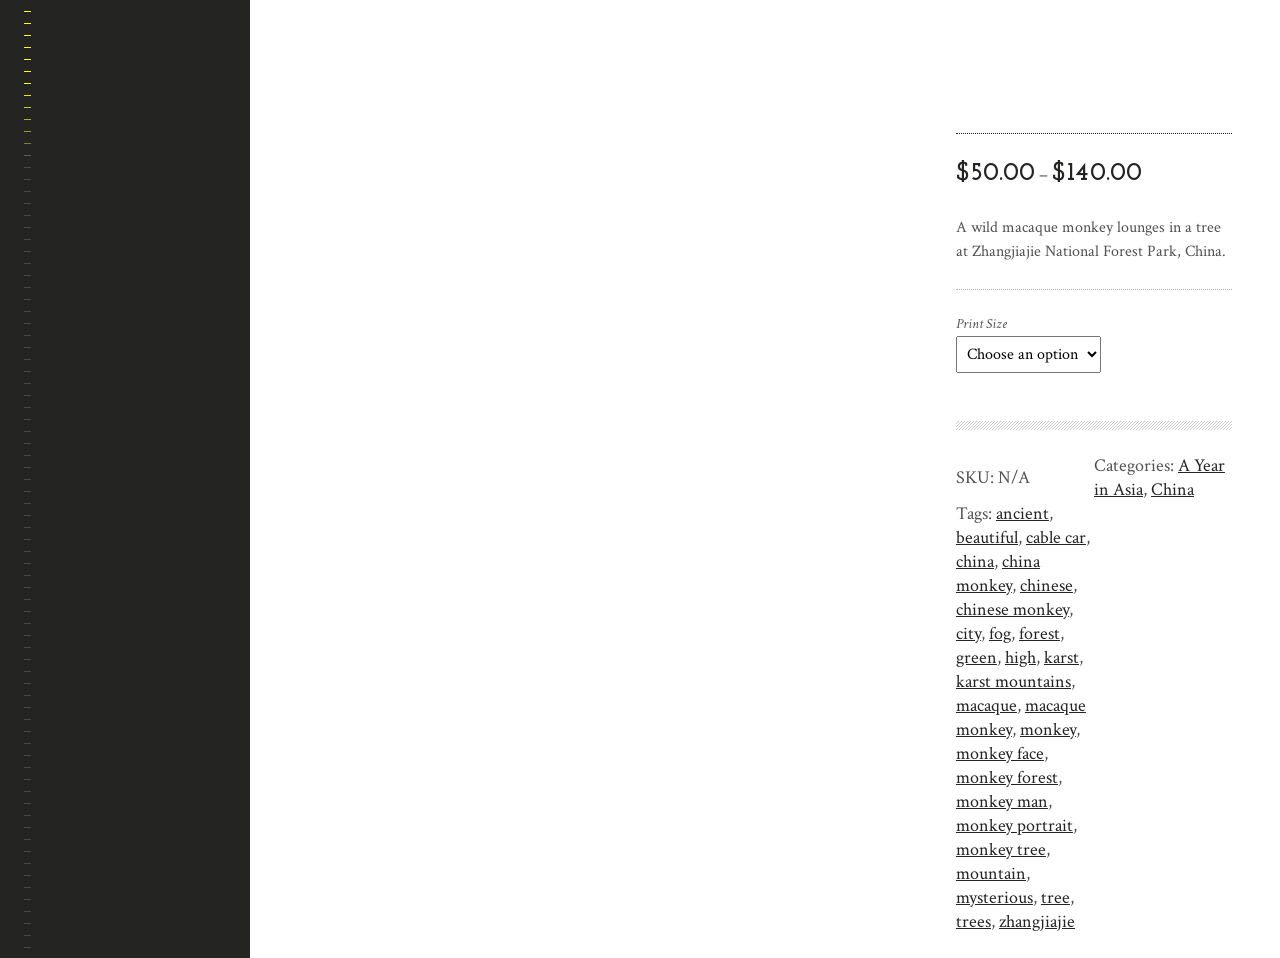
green (976, 657)
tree (1055, 897)
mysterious (994, 897)
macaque (986, 705)
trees (973, 921)
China (1172, 489)
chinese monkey (1012, 609)
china (975, 561)
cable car (1056, 537)
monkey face (1000, 753)
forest (1039, 633)
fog (1000, 633)
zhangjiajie (1037, 921)
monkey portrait (1014, 825)
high (1020, 657)
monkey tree (1001, 849)
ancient (1022, 513)
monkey (1048, 729)
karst (1061, 657)
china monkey (998, 573)
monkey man (1002, 801)
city (968, 633)
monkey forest (1007, 777)
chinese (1046, 585)
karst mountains (1013, 681)
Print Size (981, 324)
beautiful (987, 537)
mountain (991, 873)
